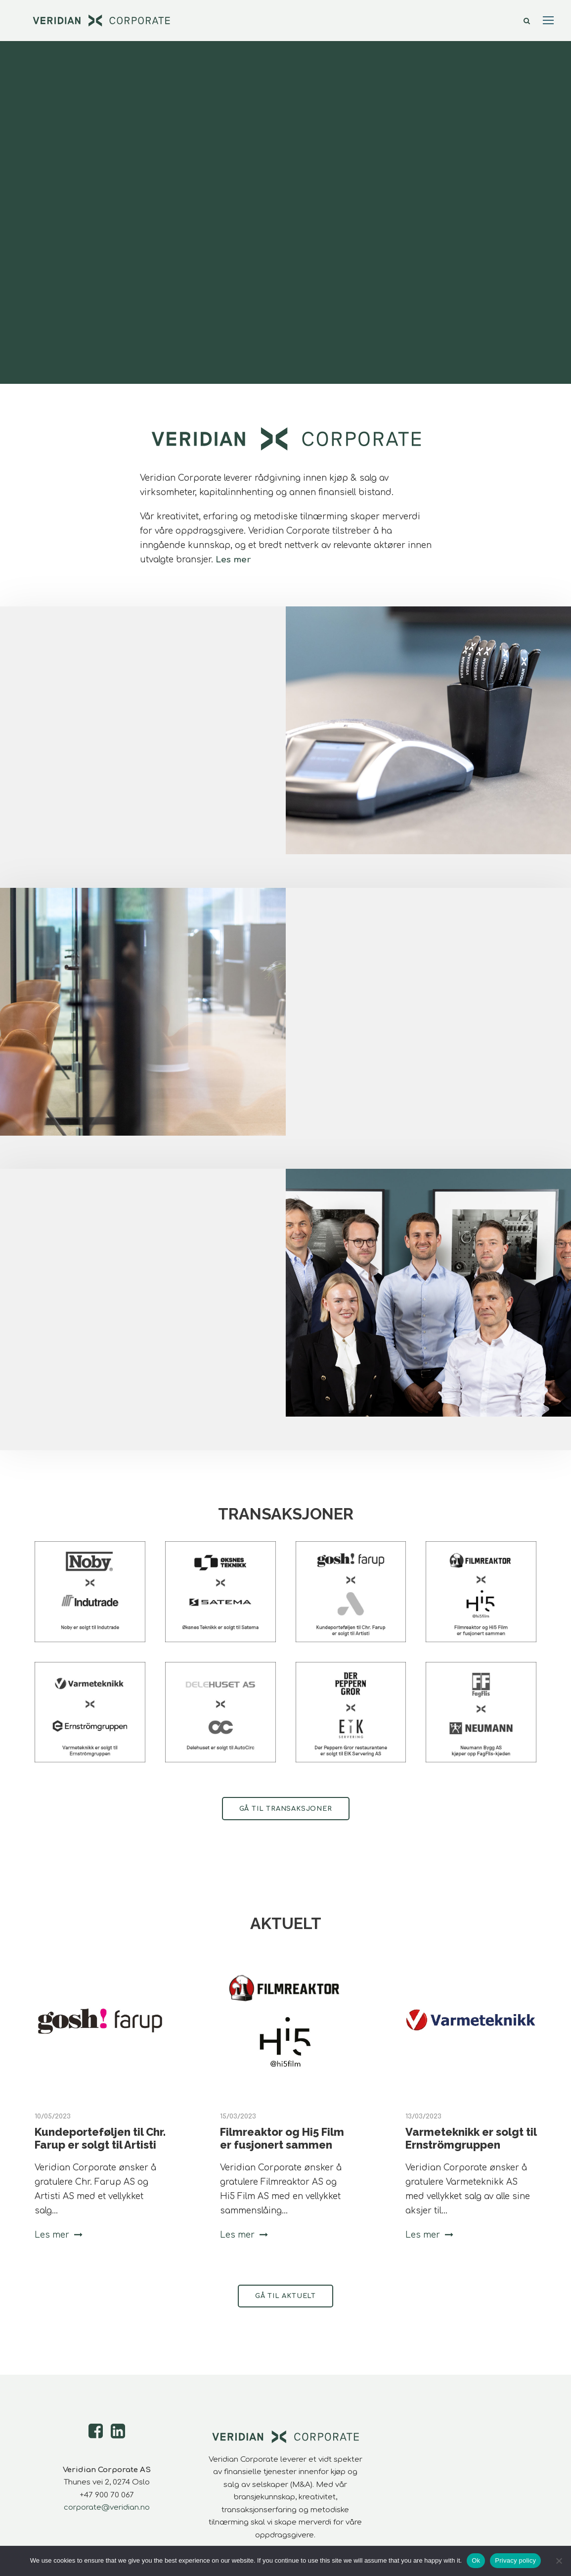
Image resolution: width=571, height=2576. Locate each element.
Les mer (233, 559)
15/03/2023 (238, 2116)
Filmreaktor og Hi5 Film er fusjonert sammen (282, 2138)
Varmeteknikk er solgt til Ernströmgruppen (470, 2138)
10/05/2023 (53, 2116)
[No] (559, 2561)
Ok (476, 2560)
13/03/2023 (423, 2116)
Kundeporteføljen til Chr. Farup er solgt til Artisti (100, 2138)
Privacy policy (515, 2560)
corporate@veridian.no (107, 2507)
